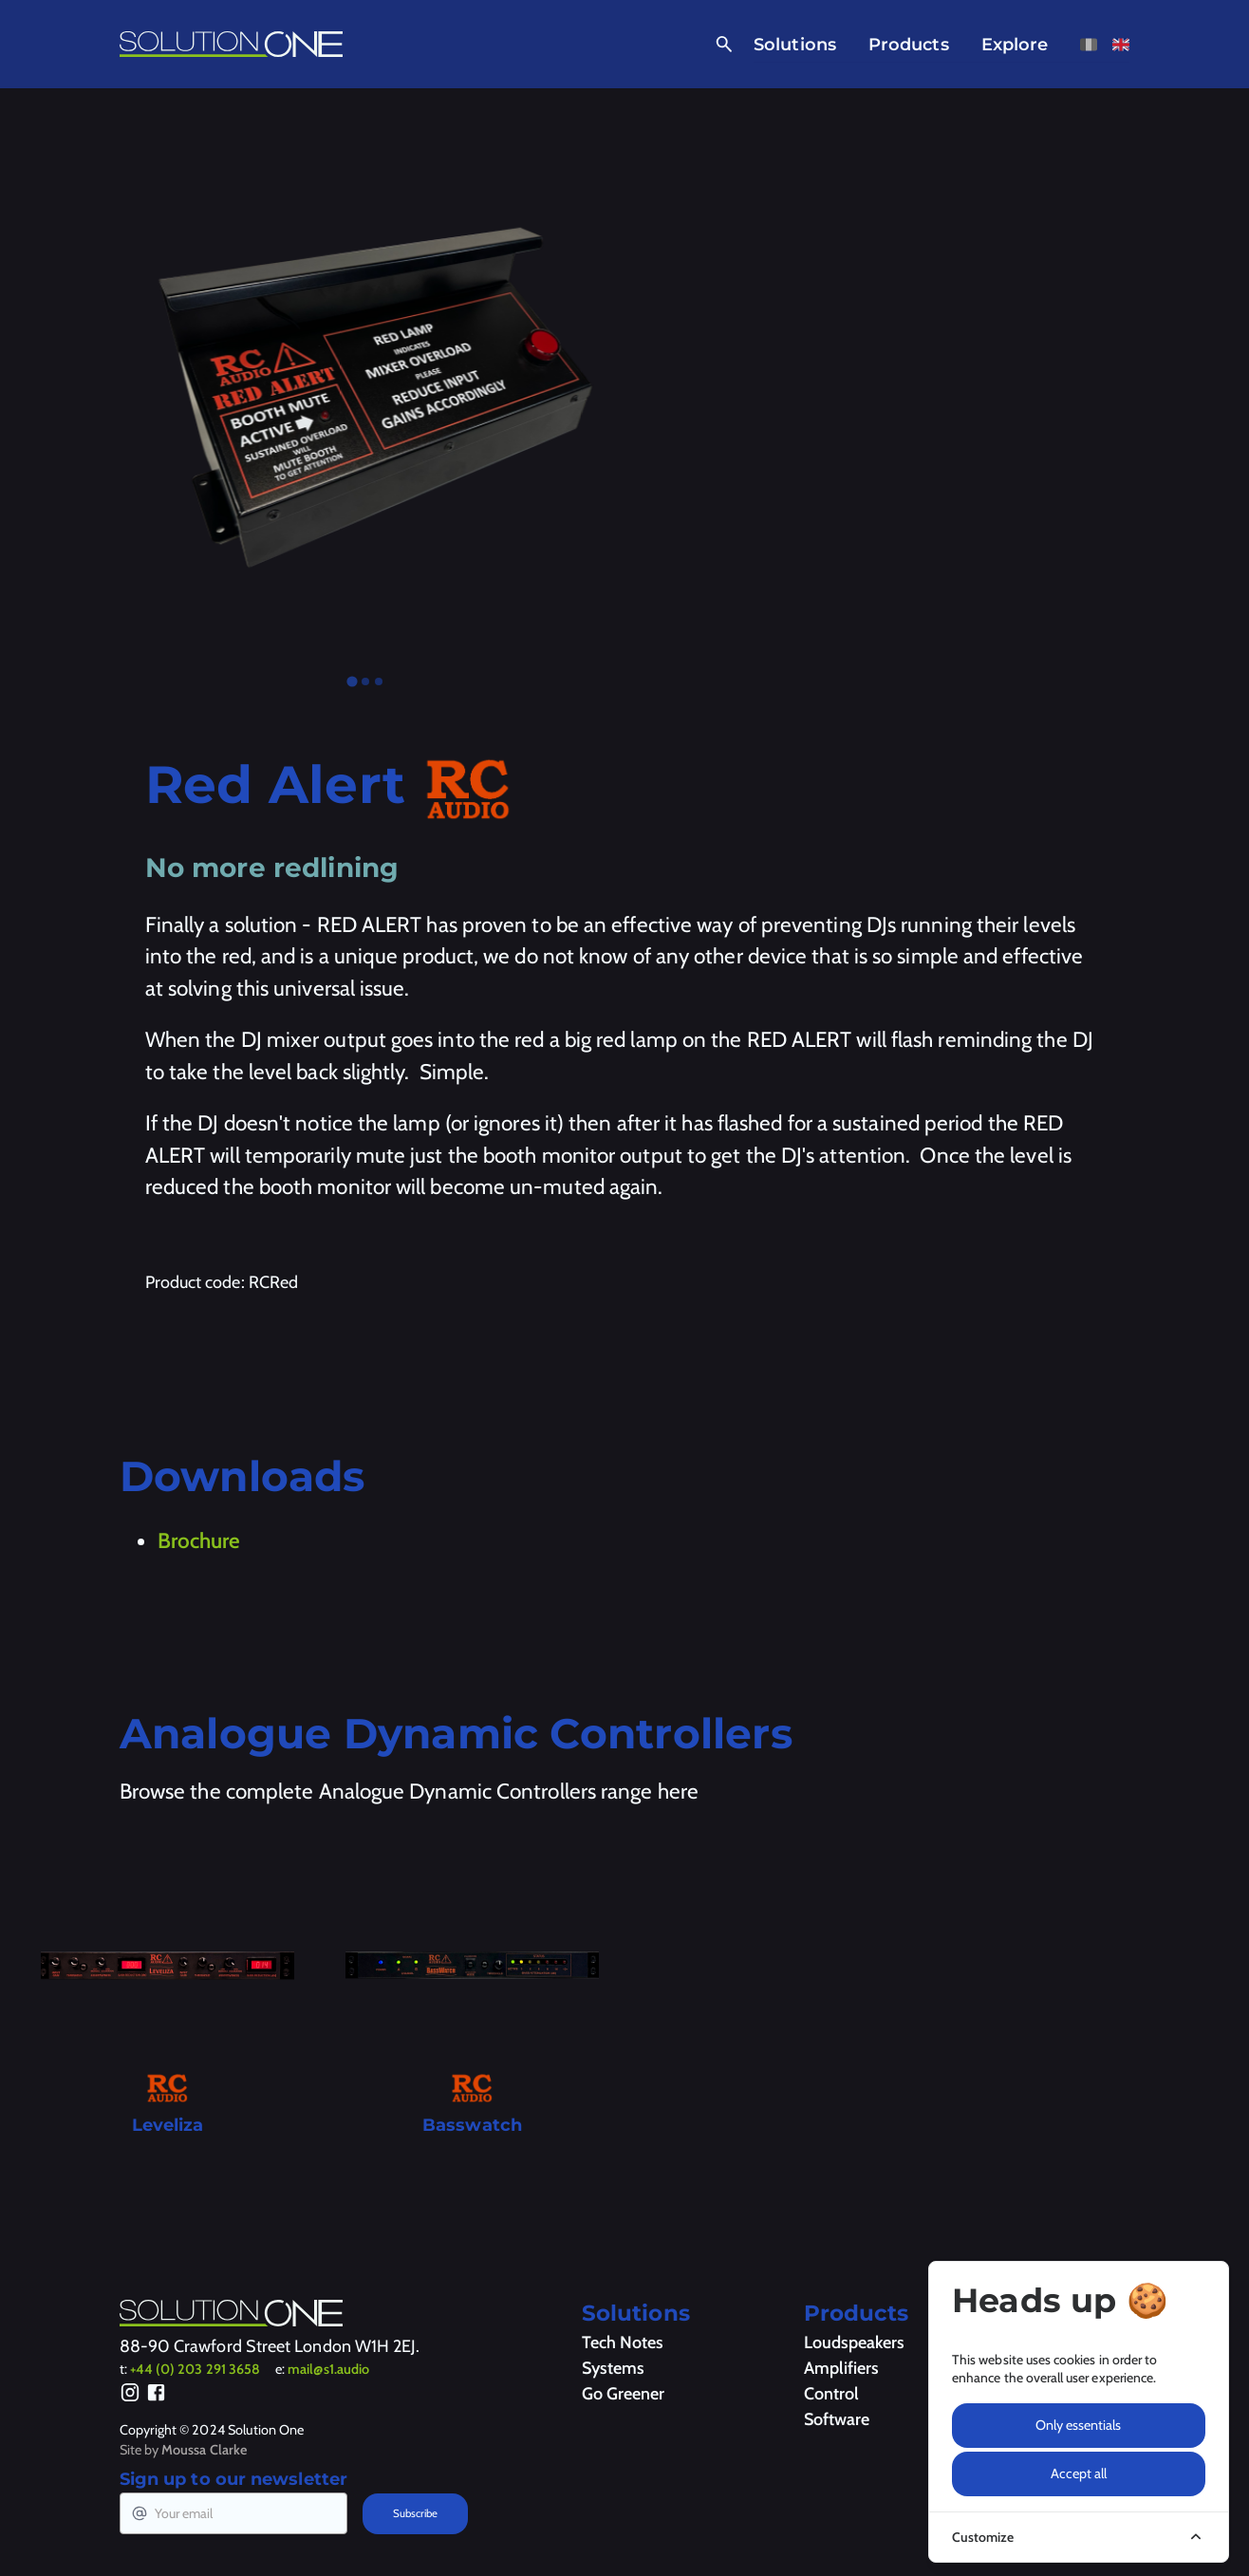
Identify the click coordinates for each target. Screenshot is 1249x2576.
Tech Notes (622, 2342)
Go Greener (623, 2393)
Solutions (795, 44)
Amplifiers (841, 2368)
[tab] (351, 682)
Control (831, 2393)
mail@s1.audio (328, 2369)
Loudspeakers (854, 2342)
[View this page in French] (1088, 44)
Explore (1015, 44)
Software (836, 2419)
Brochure (199, 1540)
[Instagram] (130, 2395)
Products (908, 44)
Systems (613, 2368)
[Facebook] (156, 2395)
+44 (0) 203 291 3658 (195, 2369)
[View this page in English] (1120, 44)
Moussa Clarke (204, 2449)
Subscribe (415, 2513)
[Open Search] (720, 44)
